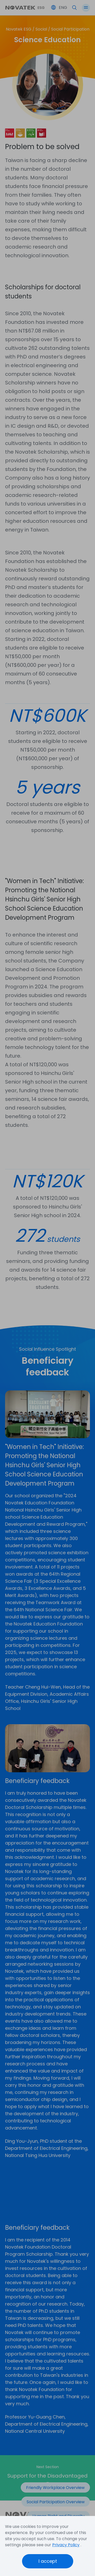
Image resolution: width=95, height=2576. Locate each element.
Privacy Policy (66, 2545)
